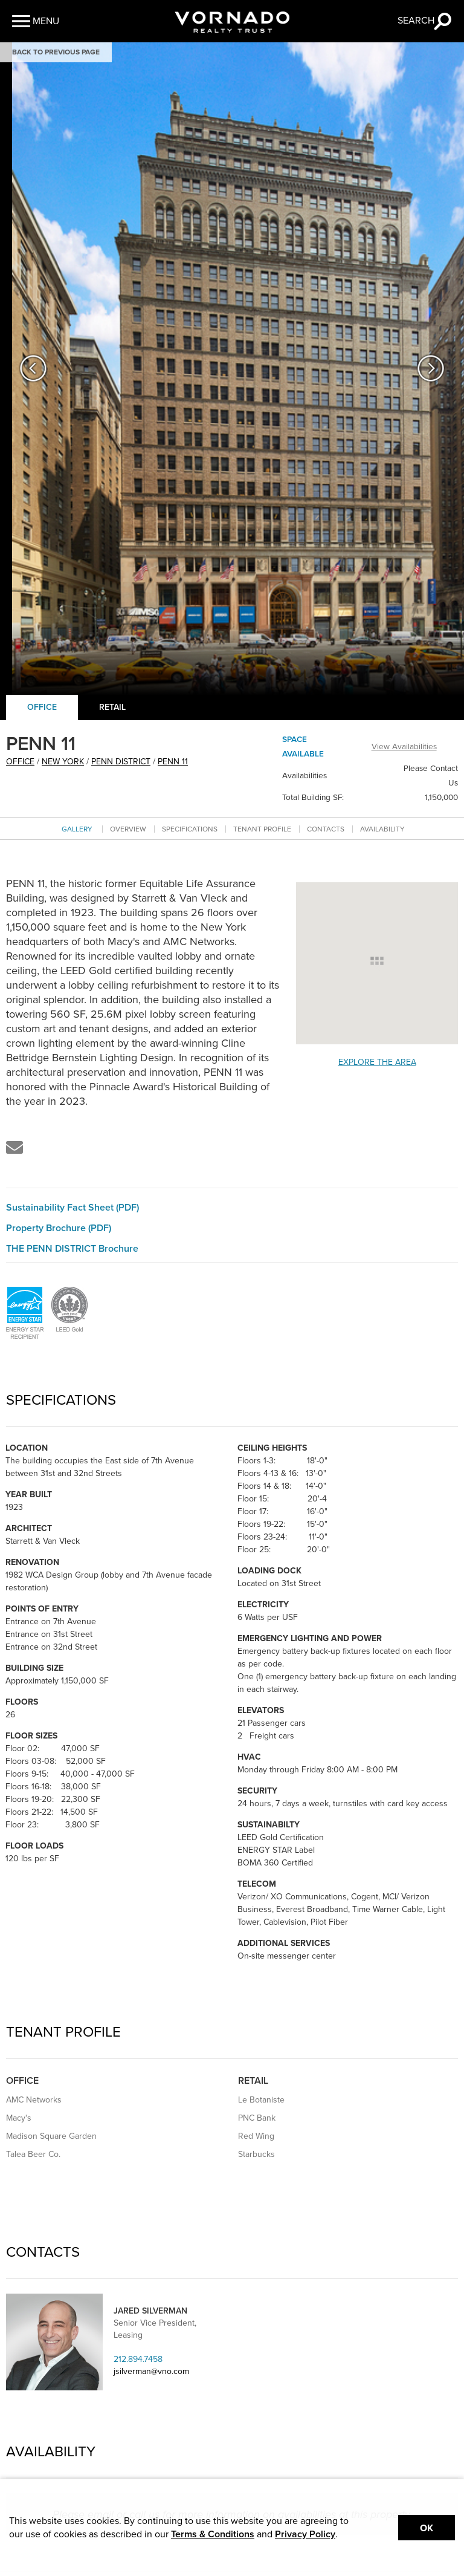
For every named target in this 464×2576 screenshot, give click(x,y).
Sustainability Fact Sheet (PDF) (72, 1208)
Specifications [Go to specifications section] (190, 829)
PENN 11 (173, 761)
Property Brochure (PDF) (58, 1228)
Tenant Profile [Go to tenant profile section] (262, 829)
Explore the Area (377, 1062)
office (20, 761)
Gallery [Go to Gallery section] (77, 829)
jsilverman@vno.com (151, 2371)
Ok (426, 2528)
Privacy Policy (305, 2534)
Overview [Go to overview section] (128, 829)
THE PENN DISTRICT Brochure (72, 1249)
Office (42, 707)
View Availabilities (404, 747)
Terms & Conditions (212, 2534)
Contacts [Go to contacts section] (325, 829)
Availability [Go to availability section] (382, 829)
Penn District (120, 761)
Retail (112, 707)
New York (63, 761)
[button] (35, 21)
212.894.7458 (138, 2359)
